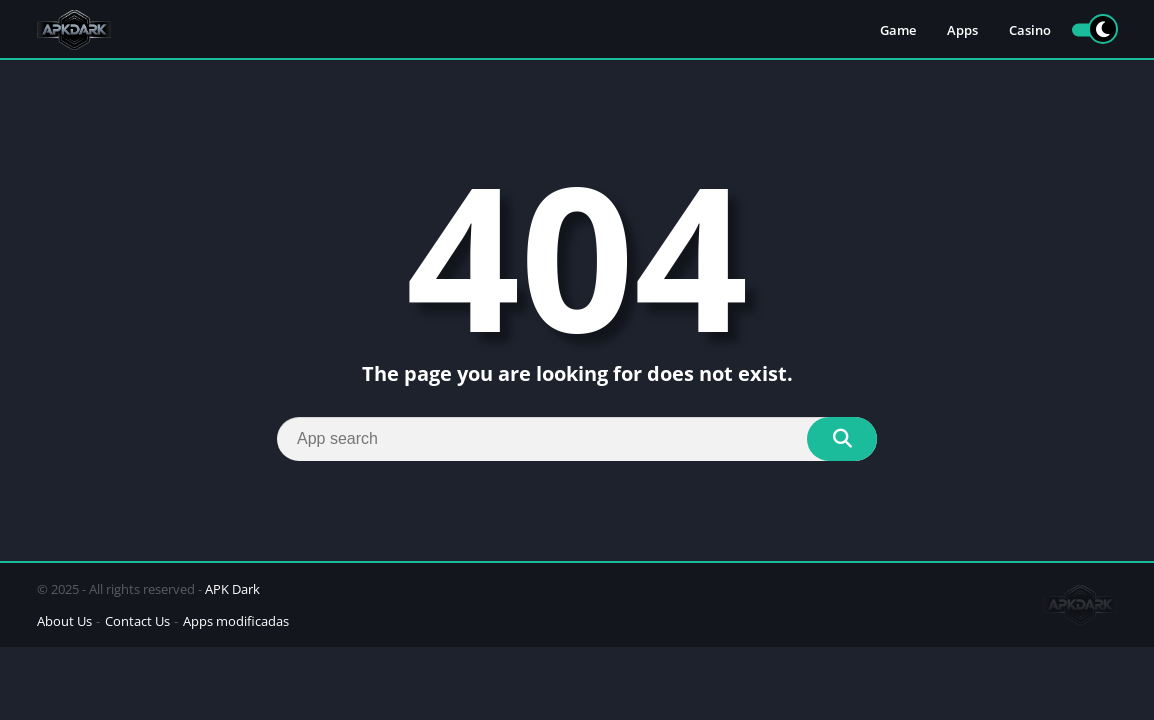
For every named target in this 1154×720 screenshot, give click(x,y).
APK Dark (232, 589)
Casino (1030, 30)
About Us (64, 621)
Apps (962, 30)
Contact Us (137, 621)
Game (898, 30)
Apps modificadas (236, 621)
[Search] (577, 439)
